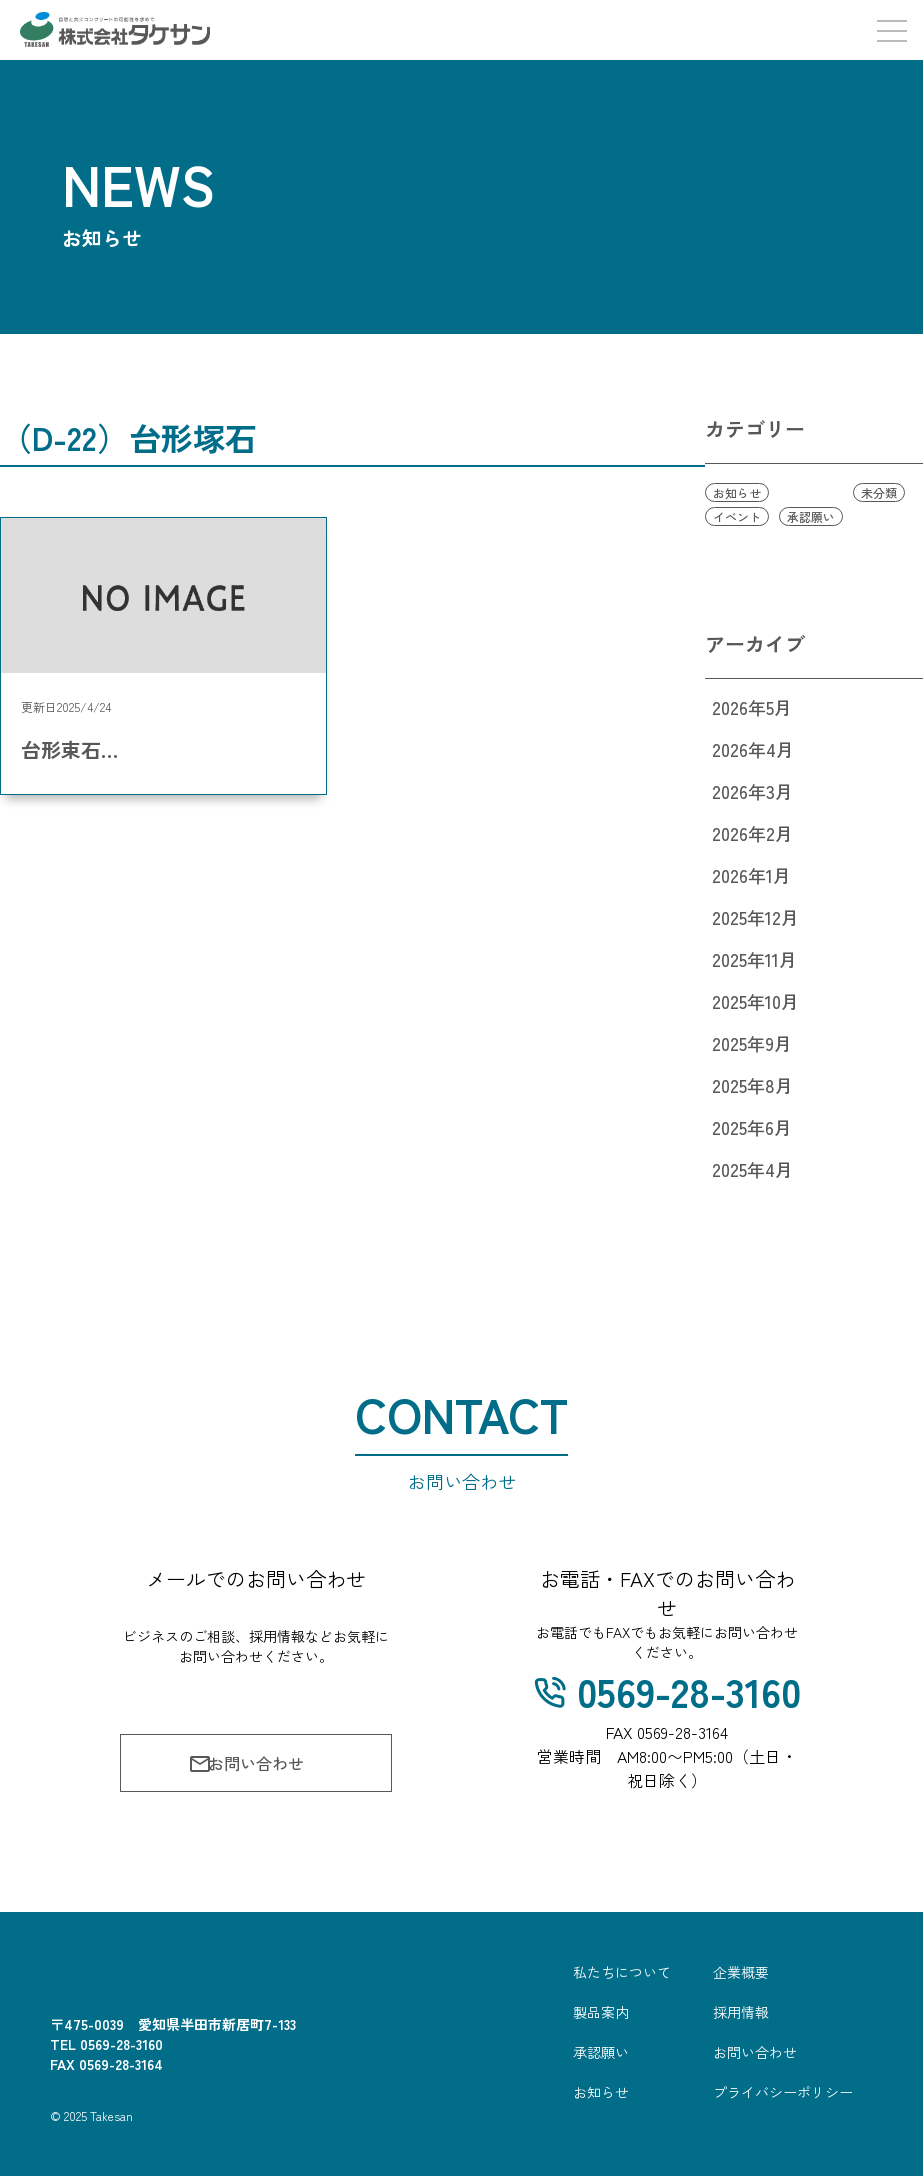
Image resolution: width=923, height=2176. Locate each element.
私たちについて (622, 1972)
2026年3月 (752, 791)
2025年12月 (755, 917)
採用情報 (741, 2012)
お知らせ (737, 492)
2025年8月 (752, 1085)
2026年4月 (753, 749)
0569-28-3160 (667, 1691)
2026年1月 (751, 875)
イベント (737, 516)
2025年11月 (754, 959)
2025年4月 (752, 1169)
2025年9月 (752, 1043)
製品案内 (601, 2012)
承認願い (811, 516)
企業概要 (741, 1972)
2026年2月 (752, 833)
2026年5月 (752, 707)
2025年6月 (752, 1127)
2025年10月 (755, 1001)
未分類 (879, 492)
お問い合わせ (245, 1763)
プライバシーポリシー (783, 2092)
